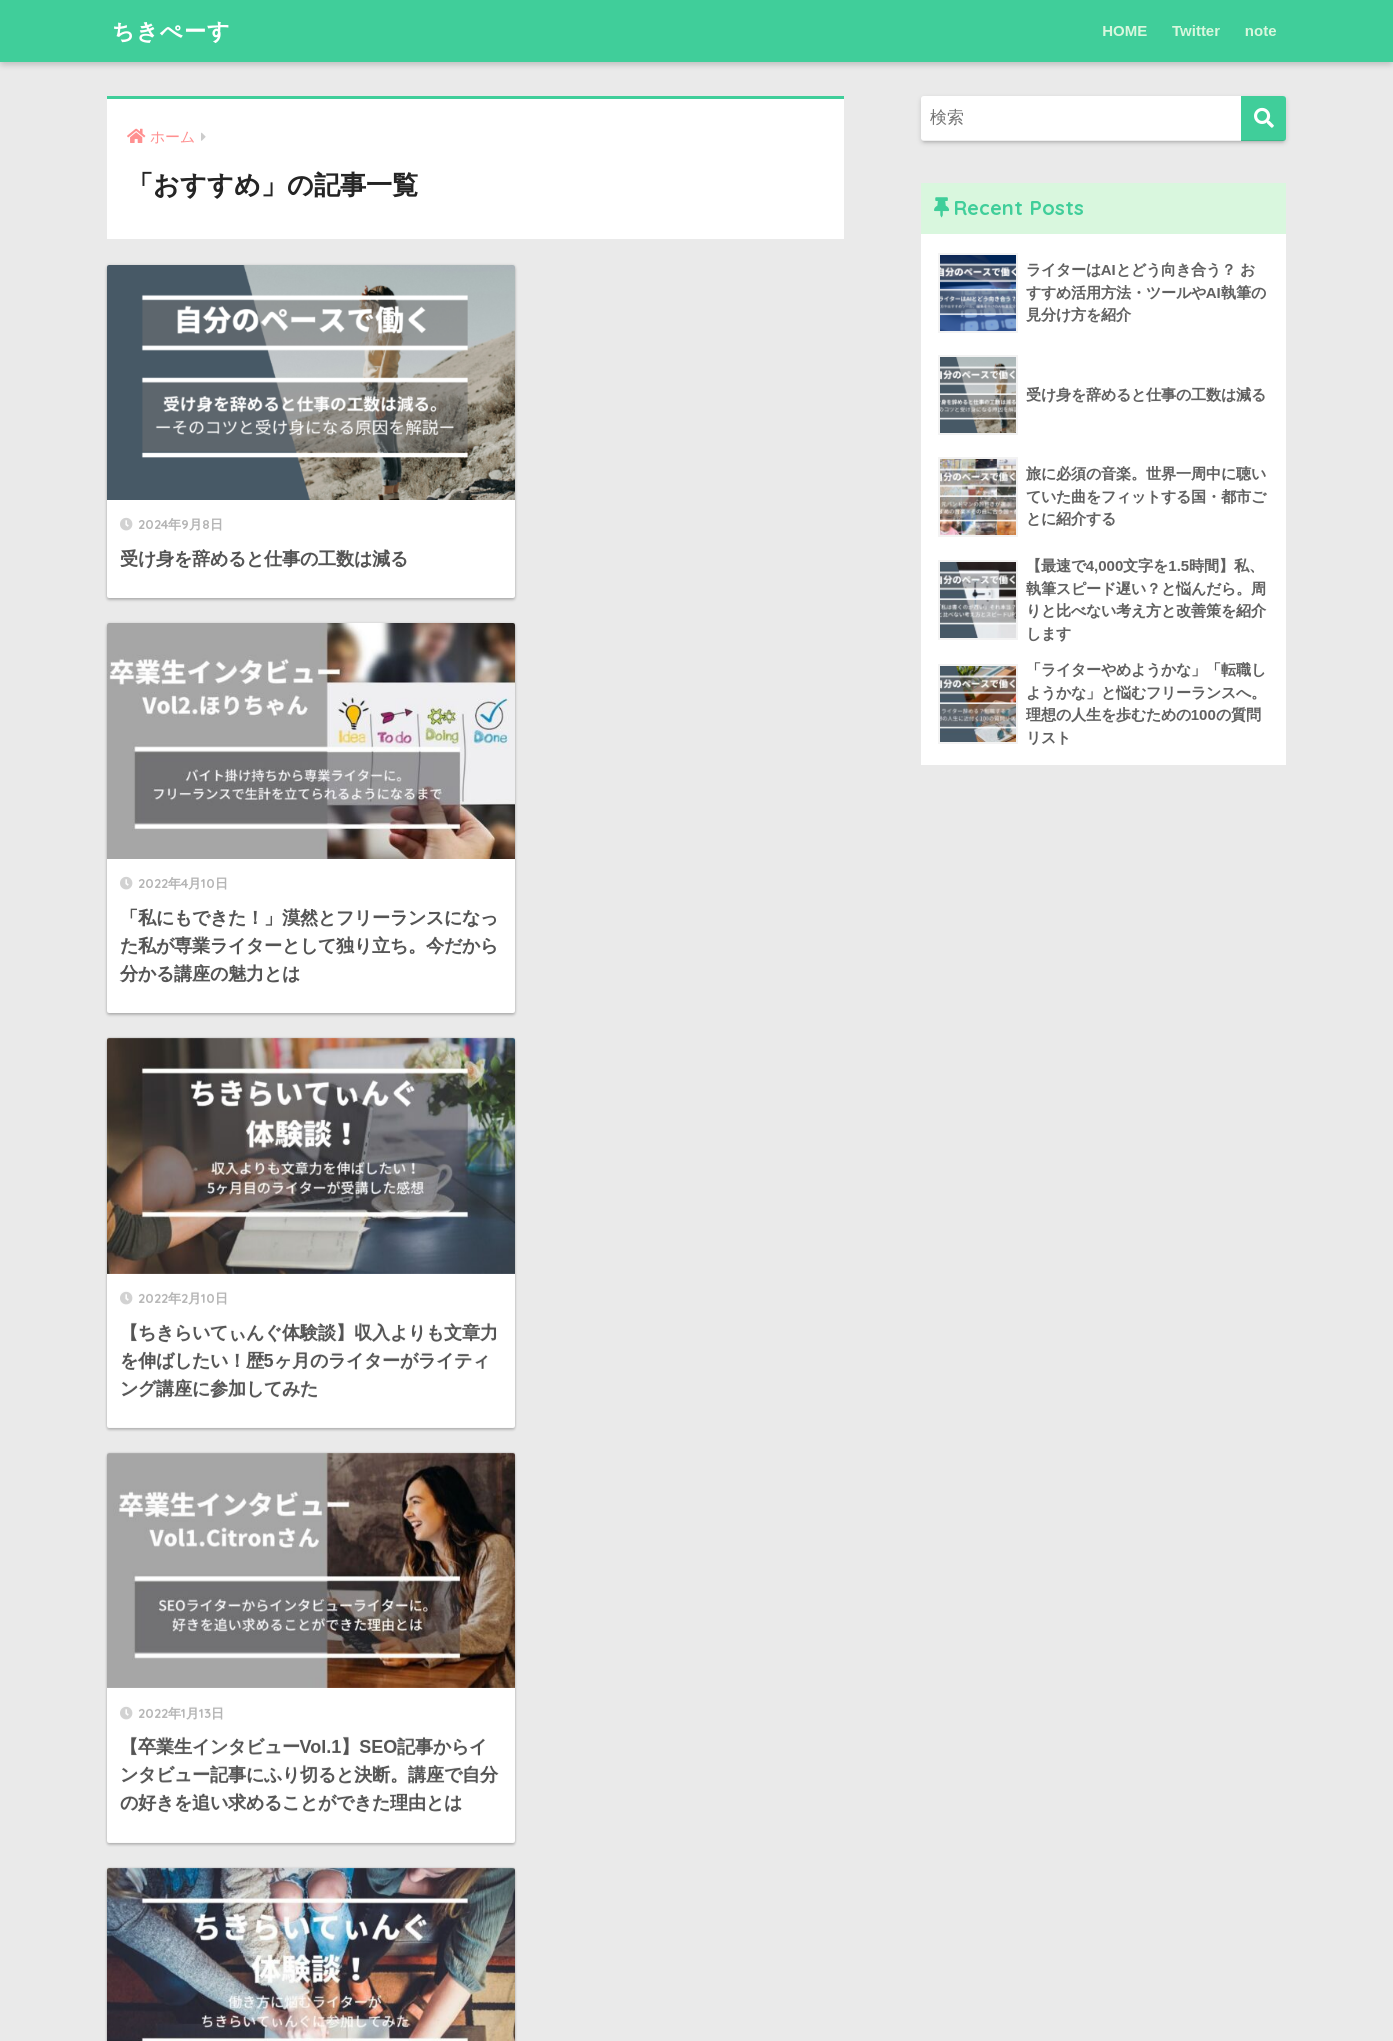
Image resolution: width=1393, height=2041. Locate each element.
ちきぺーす (174, 30)
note (1261, 30)
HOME (1124, 30)
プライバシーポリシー (697, 1982)
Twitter (1196, 30)
